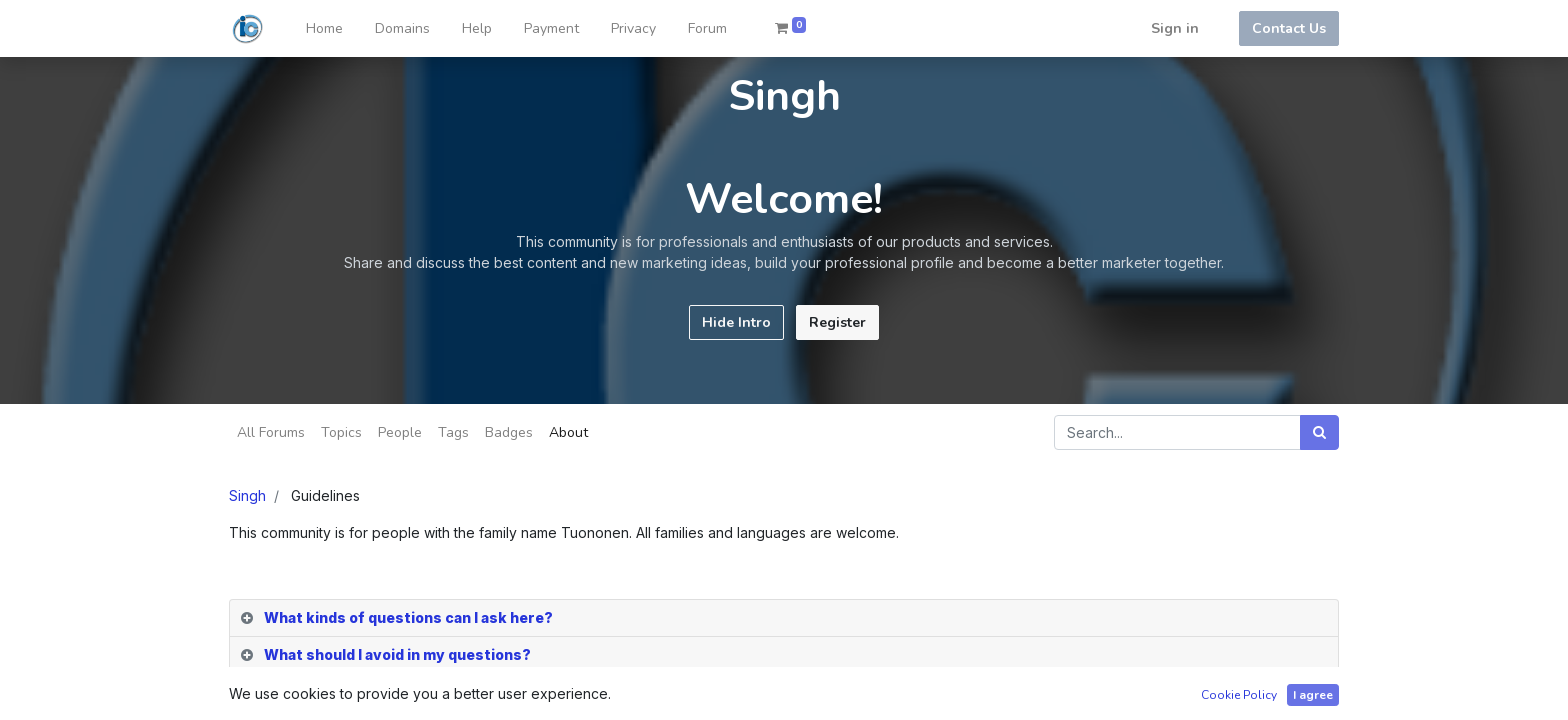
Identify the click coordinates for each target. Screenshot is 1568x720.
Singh (247, 495)
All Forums (271, 432)
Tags (453, 432)
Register (837, 322)
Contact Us (1289, 28)
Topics (341, 432)
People (400, 432)
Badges (509, 432)
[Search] (1319, 432)
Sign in (1175, 28)
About (568, 432)
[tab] (784, 618)
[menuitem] (324, 28)
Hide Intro (736, 322)
